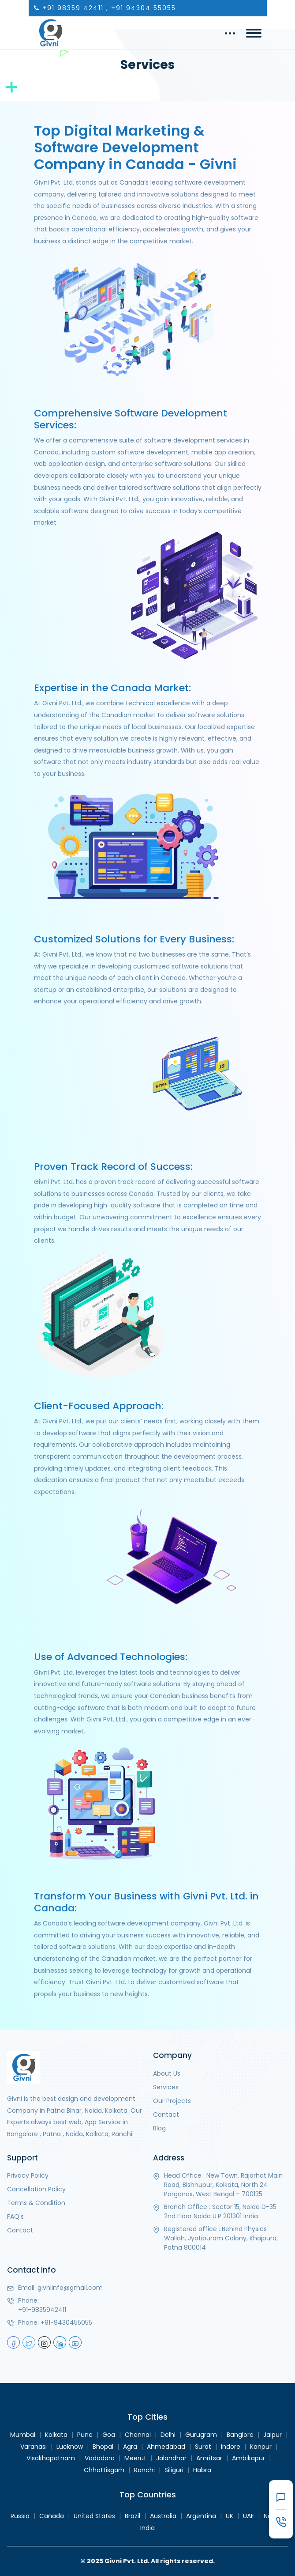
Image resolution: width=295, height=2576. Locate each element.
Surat (203, 2446)
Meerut (135, 2458)
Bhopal (103, 2446)
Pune (85, 2434)
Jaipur (272, 2434)
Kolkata (56, 2434)
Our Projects (172, 2100)
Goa (108, 2434)
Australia (163, 2516)
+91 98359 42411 (73, 8)
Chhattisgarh (104, 2470)
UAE (248, 2516)
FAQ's (15, 2216)
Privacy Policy (28, 2175)
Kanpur (261, 2446)
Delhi (168, 2434)
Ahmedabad (166, 2446)
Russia (20, 2516)
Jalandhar (171, 2458)
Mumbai (22, 2434)
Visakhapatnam (50, 2458)
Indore (230, 2446)
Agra (130, 2446)
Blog (159, 2128)
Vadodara (100, 2458)
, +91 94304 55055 (141, 8)
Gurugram (201, 2434)
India (147, 2527)
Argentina (201, 2516)
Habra (202, 2470)
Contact (166, 2114)
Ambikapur (248, 2458)
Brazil (132, 2516)
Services (166, 2087)
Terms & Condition (36, 2202)
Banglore (240, 2434)
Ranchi (144, 2470)
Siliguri (173, 2470)
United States (94, 2516)
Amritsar (209, 2458)
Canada (51, 2516)
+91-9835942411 (42, 2309)
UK (229, 2516)
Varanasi (33, 2446)
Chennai (138, 2434)
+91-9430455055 (66, 2322)
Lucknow (69, 2446)
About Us (166, 2073)
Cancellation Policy (36, 2189)
